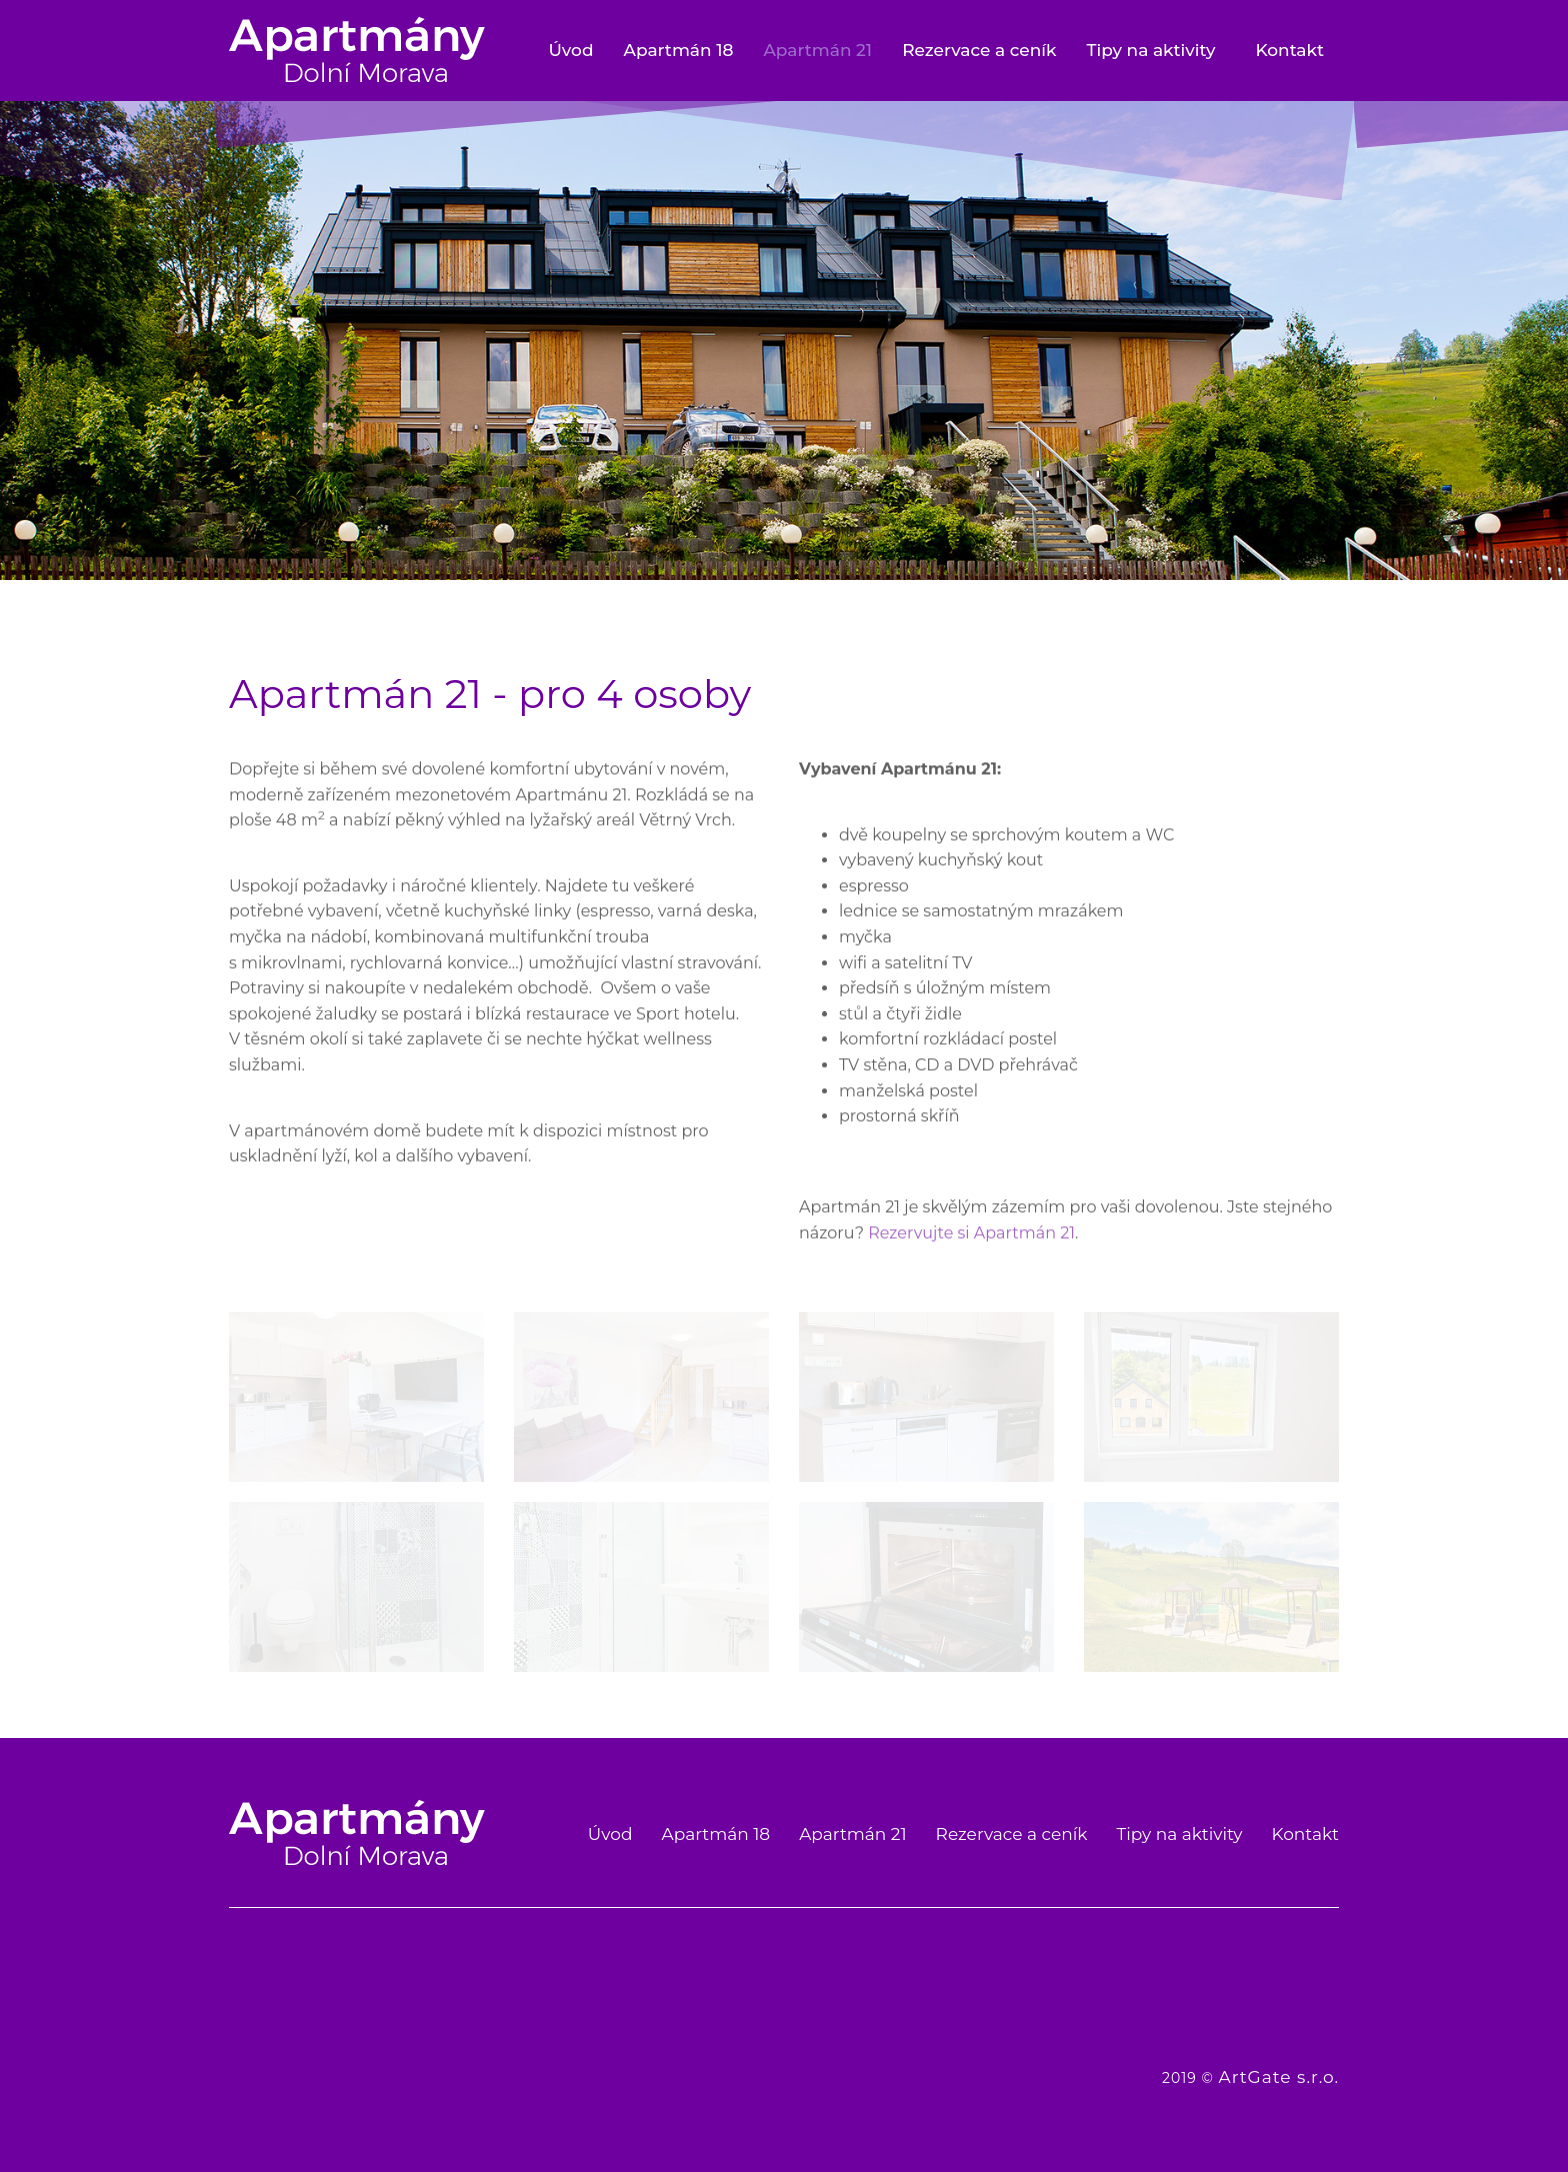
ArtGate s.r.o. (1278, 2077)
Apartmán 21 (817, 50)
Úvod (570, 50)
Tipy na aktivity (1150, 50)
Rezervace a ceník (979, 50)
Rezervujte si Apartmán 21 (971, 1249)
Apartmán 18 (679, 50)
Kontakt (1289, 50)
